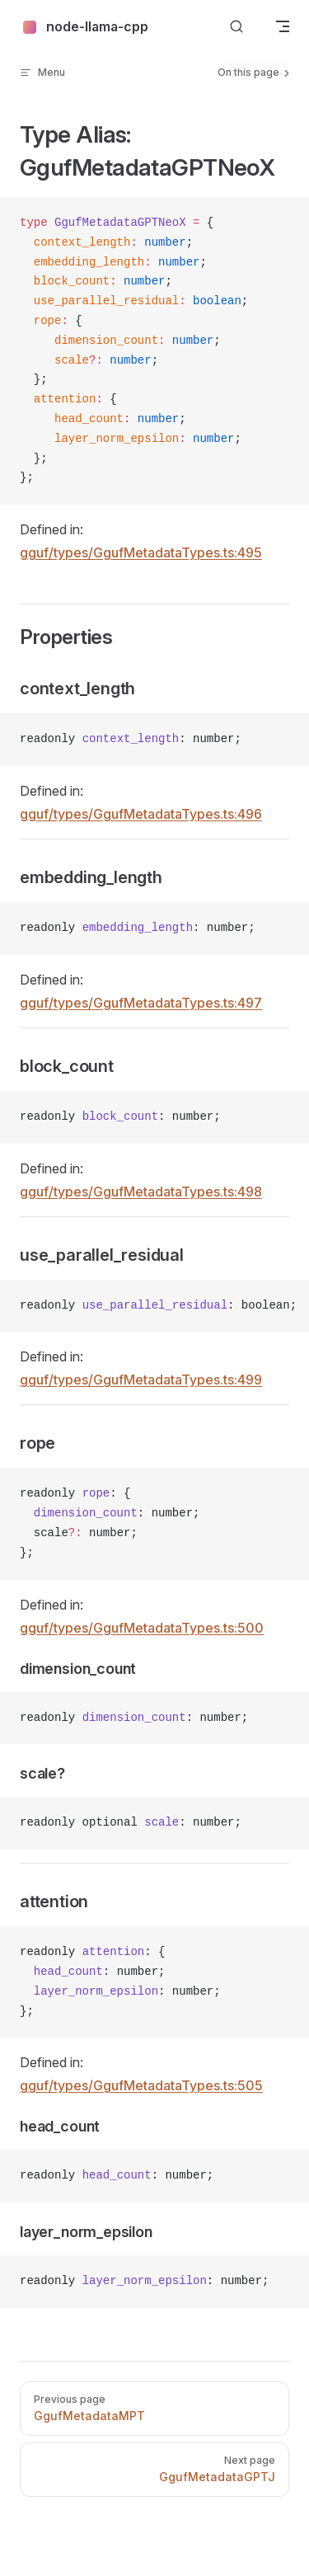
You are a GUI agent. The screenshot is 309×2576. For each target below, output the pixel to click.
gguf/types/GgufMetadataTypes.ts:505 (141, 2085)
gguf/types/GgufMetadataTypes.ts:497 (141, 1002)
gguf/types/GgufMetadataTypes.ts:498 (141, 1191)
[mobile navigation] (282, 26)
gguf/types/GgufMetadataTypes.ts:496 (141, 814)
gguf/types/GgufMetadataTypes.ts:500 (142, 1627)
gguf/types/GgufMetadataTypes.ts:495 (141, 552)
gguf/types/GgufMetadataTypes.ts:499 (141, 1379)
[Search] (236, 26)
